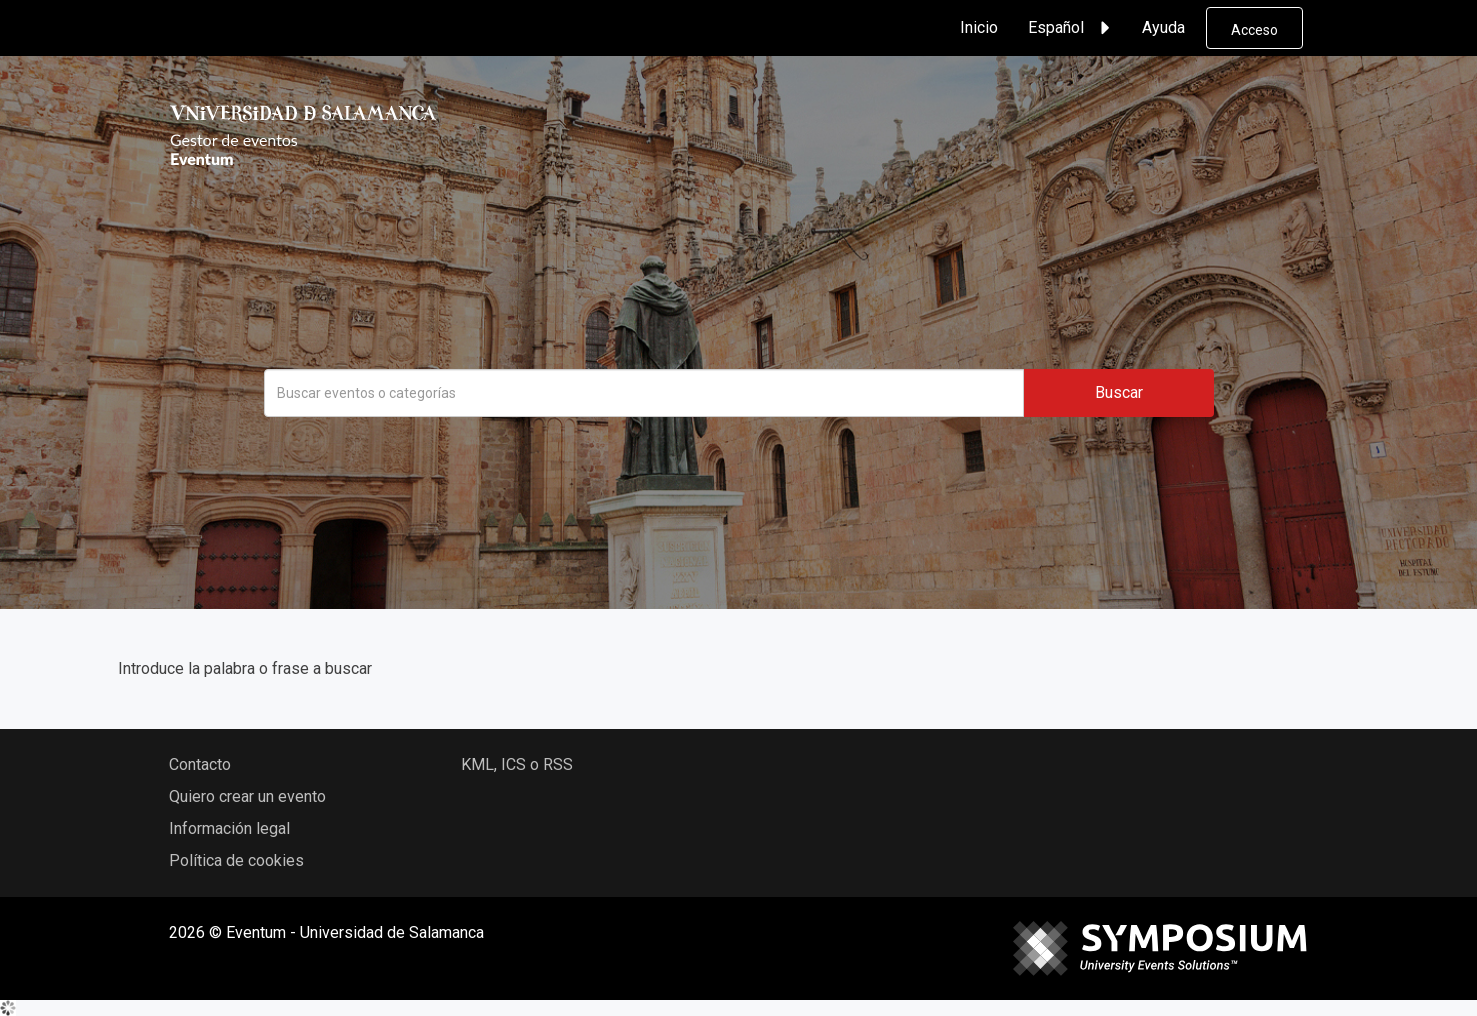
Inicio (979, 27)
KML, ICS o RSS (517, 764)
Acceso (1254, 30)
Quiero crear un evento (247, 796)
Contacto (200, 764)
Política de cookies (236, 860)
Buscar (1119, 392)
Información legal (229, 828)
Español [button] (1072, 28)
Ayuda (1163, 27)
